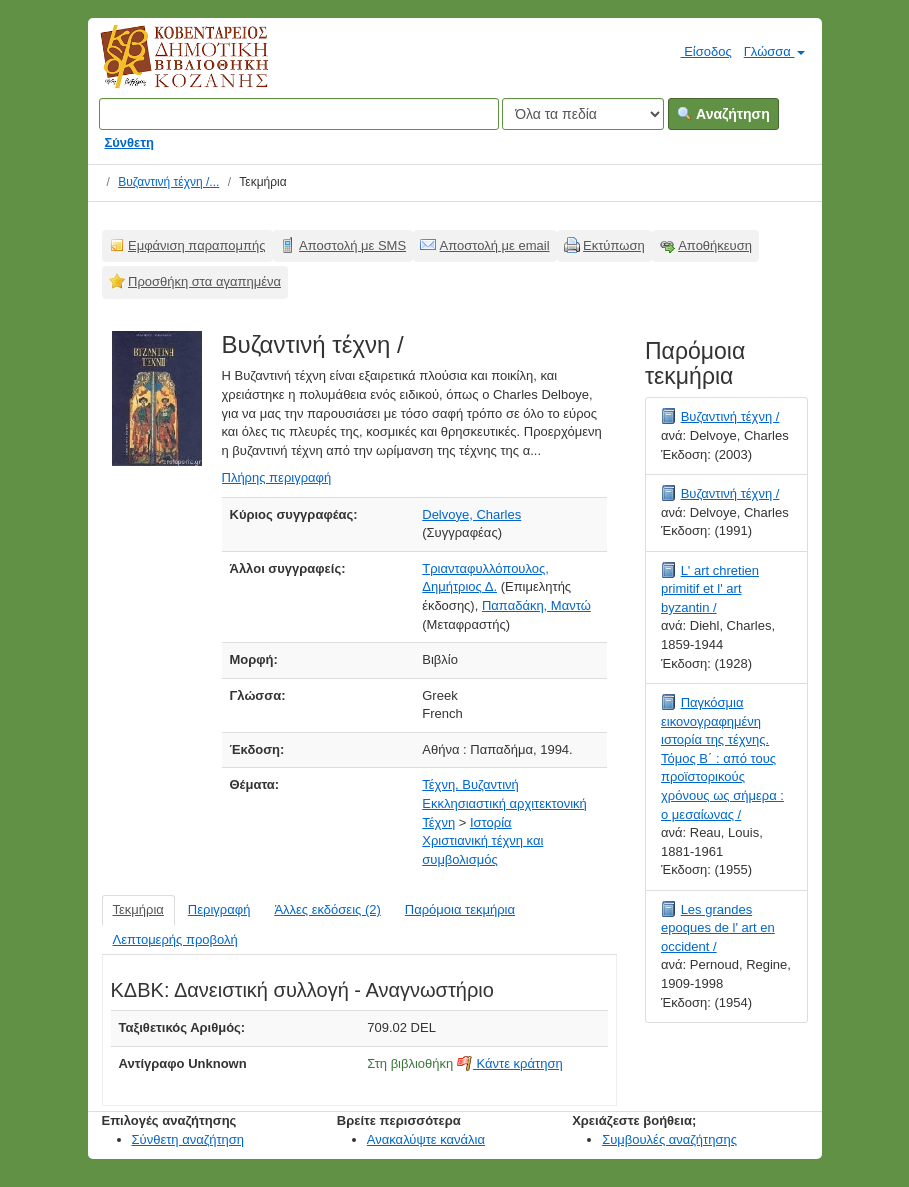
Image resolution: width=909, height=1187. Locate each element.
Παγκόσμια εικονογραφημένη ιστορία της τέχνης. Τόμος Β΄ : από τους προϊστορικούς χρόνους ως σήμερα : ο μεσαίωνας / (722, 758)
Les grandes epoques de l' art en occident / (718, 928)
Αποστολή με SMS (352, 245)
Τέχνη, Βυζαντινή (470, 784)
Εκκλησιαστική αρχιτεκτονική (504, 803)
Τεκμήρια (138, 909)
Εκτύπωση (614, 245)
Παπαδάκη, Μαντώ (536, 605)
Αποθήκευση (715, 245)
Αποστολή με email (495, 245)
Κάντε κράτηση (510, 1063)
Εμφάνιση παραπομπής (197, 245)
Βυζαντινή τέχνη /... (168, 182)
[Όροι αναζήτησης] (299, 114)
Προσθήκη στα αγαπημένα (204, 281)
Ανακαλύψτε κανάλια (426, 1139)
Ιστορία (491, 822)
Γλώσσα (774, 51)
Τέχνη (438, 822)
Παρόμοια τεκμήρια (460, 909)
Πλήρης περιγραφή (277, 477)
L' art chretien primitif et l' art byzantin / (710, 589)
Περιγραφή (219, 909)
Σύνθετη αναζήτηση (188, 1139)
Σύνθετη (130, 142)
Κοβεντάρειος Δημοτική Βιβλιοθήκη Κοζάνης (165, 68)
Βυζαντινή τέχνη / (730, 416)
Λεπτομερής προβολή (175, 939)
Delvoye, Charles (471, 514)
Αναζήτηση (723, 114)
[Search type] (583, 114)
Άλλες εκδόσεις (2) (327, 909)
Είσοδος (698, 51)
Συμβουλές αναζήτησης (669, 1139)
